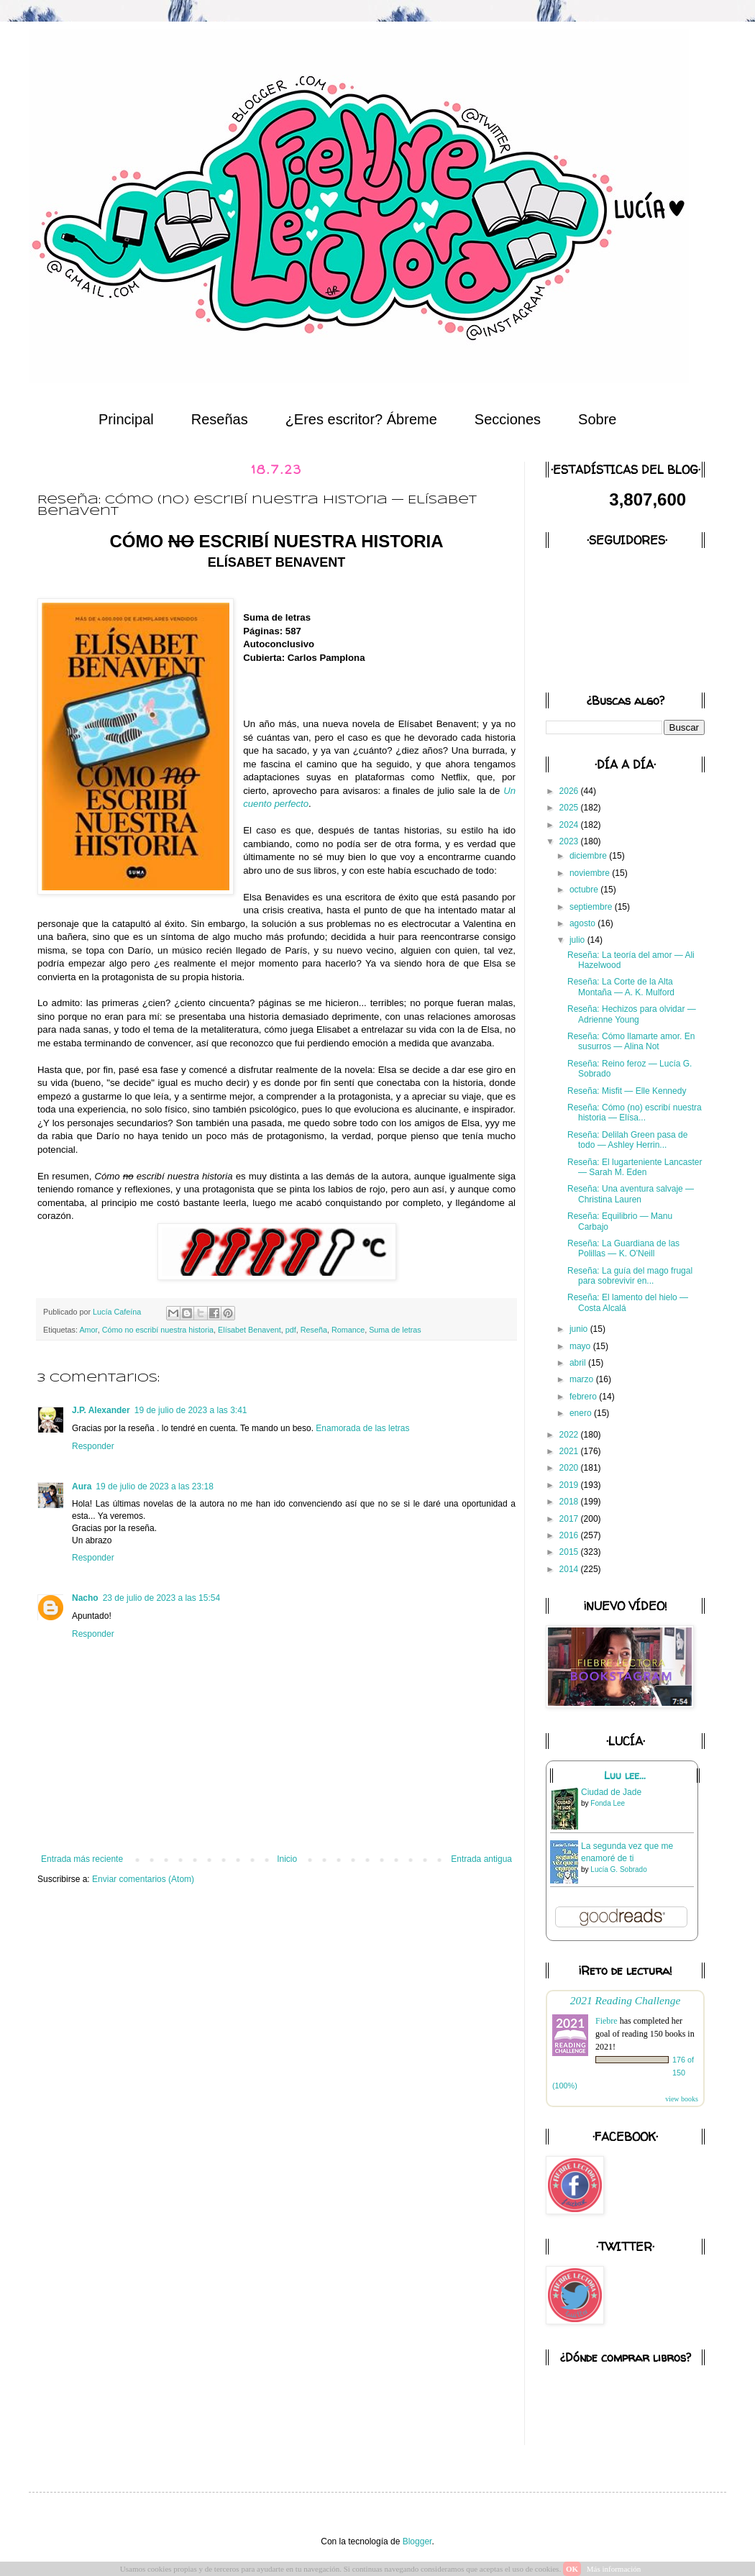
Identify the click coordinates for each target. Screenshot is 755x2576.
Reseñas (219, 419)
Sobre (597, 419)
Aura (81, 1486)
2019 (570, 1485)
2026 (570, 791)
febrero (584, 1397)
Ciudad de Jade (611, 1792)
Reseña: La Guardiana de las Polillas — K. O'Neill (623, 1248)
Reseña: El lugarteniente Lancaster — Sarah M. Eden (634, 1167)
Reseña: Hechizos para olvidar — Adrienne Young (631, 1014)
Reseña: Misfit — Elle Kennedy (626, 1091)
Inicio (287, 1859)
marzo (582, 1379)
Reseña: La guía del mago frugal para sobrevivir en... (629, 1276)
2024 (570, 825)
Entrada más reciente (82, 1859)
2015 (570, 1552)
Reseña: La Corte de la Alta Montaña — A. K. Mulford (620, 987)
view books (681, 2099)
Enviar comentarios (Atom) (143, 1879)
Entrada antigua (481, 1859)
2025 (570, 808)
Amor (88, 1329)
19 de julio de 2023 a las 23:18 (154, 1486)
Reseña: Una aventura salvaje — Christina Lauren (630, 1194)
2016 (570, 1535)
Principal (126, 419)
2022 (570, 1435)
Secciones (508, 419)
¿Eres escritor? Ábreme (361, 419)
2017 (570, 1519)
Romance (348, 1329)
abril (578, 1363)
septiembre (592, 907)
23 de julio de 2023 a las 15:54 (161, 1598)
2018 (570, 1502)
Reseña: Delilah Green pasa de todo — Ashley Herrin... (627, 1140)
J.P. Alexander (101, 1410)
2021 (570, 1451)
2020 (570, 1468)
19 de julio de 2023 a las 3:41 (190, 1410)
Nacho (85, 1598)
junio (579, 1329)
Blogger (417, 2541)
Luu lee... (625, 1775)
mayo (581, 1346)
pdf (290, 1329)
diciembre (589, 856)
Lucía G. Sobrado (618, 1869)
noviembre (590, 873)
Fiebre (606, 2021)
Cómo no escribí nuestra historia (158, 1329)
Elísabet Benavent (249, 1329)
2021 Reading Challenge (625, 2000)
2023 (570, 841)
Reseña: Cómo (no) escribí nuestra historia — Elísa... (634, 1112)
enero (581, 1413)
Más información (614, 2568)
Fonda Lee (607, 1803)
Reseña (314, 1329)
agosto (583, 923)
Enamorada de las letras (362, 1428)
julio (578, 940)
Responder (93, 1446)
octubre (584, 890)
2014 (570, 1569)
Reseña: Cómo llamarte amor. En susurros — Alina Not (631, 1041)
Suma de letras (395, 1329)
